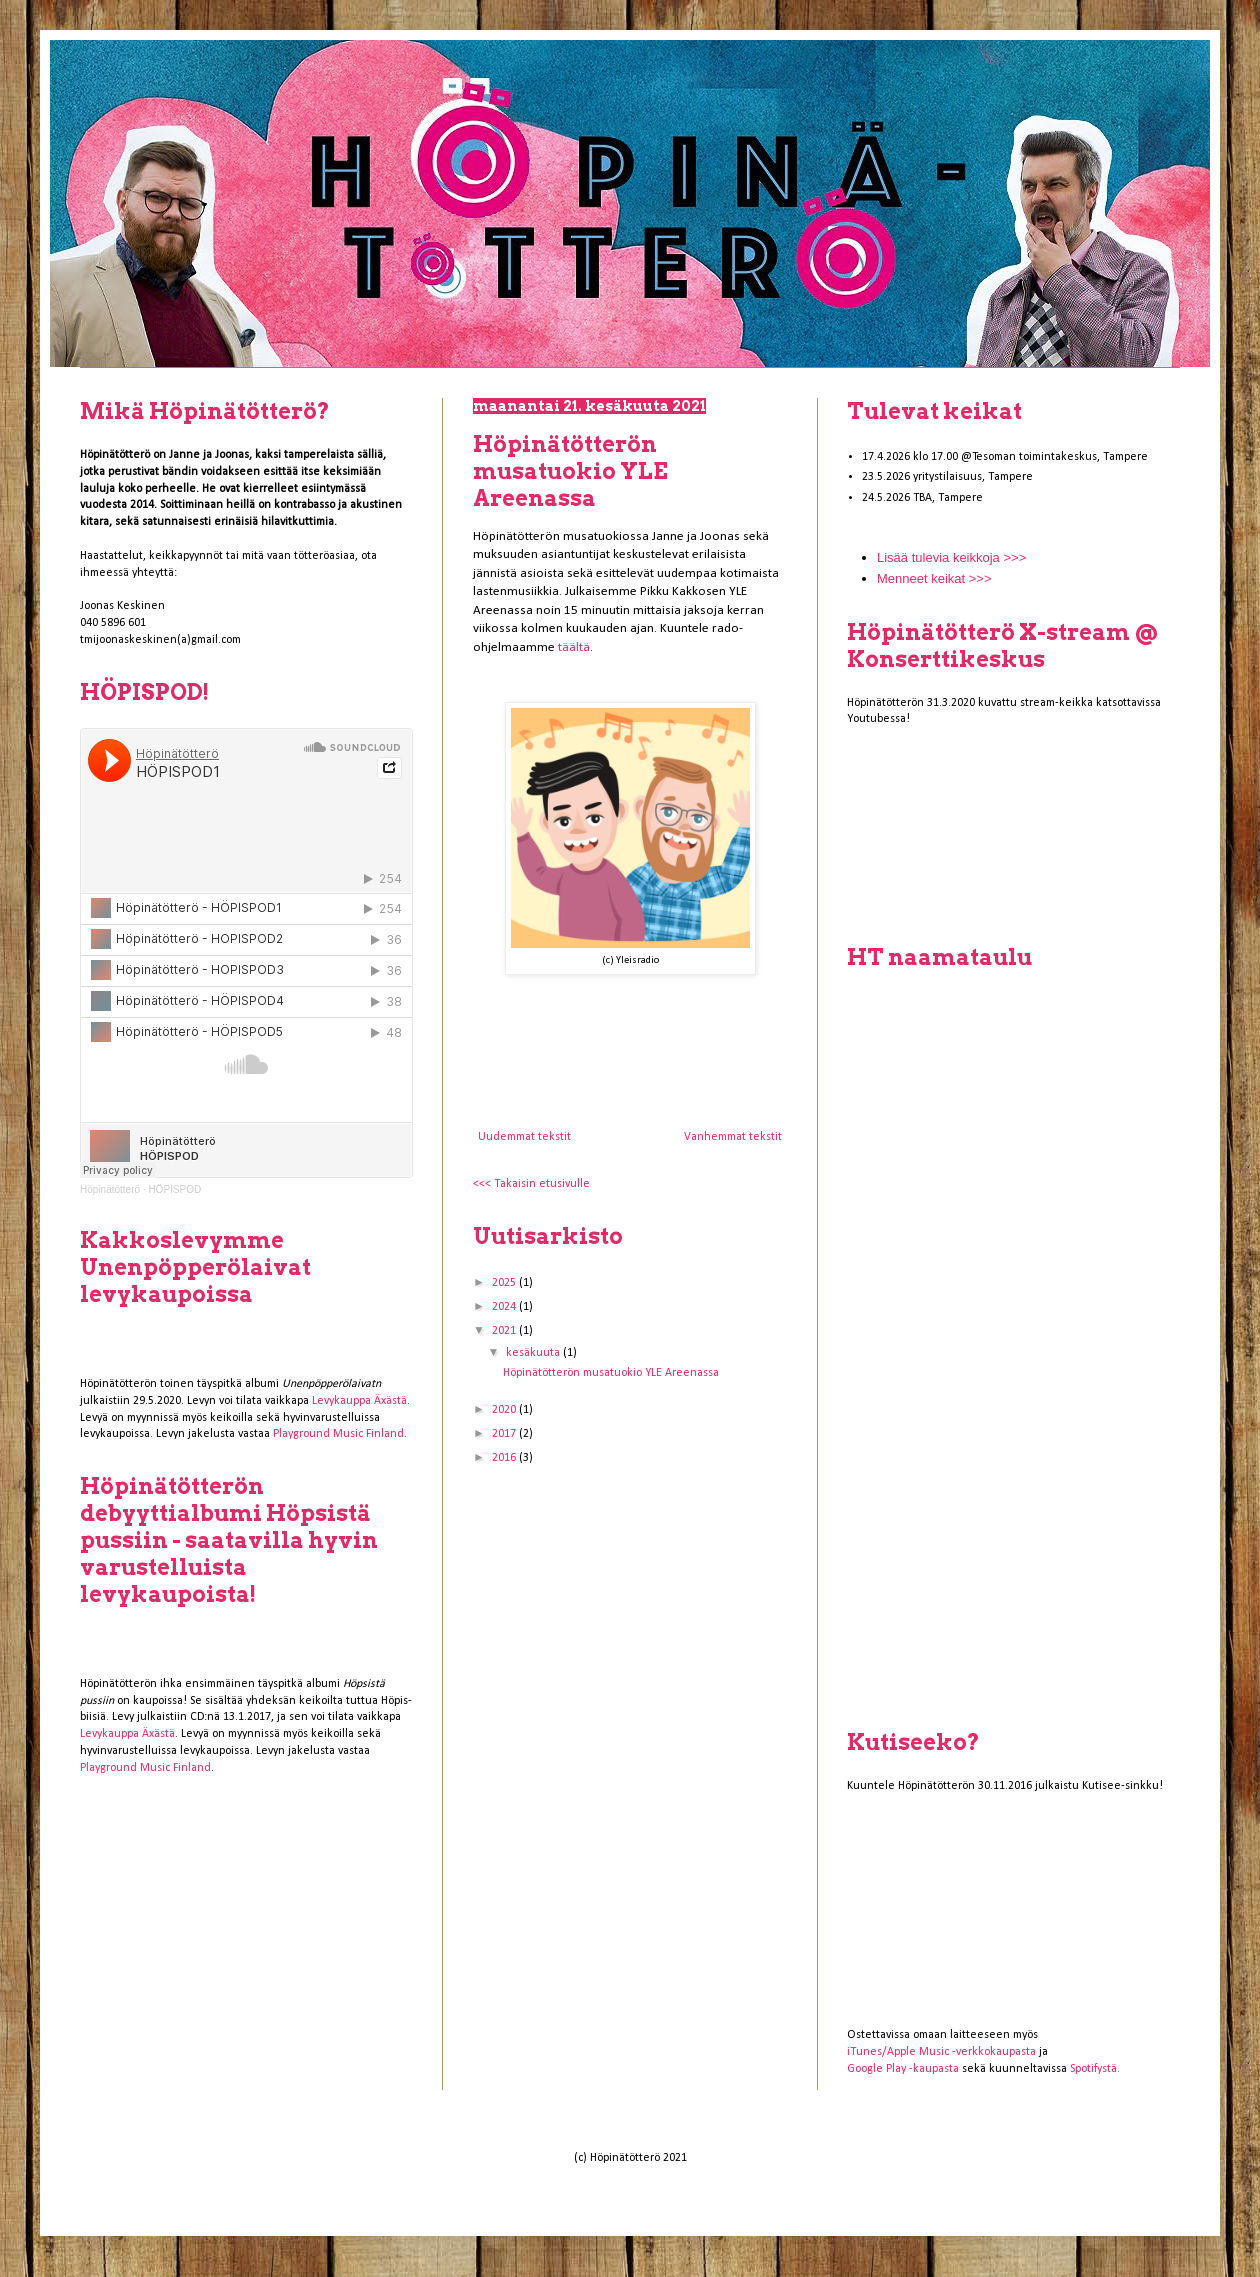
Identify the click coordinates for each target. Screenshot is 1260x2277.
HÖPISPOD (174, 1189)
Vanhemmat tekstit (733, 1137)
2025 (505, 1283)
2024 (505, 1307)
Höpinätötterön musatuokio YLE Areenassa (570, 471)
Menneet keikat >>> (934, 578)
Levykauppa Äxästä (359, 1401)
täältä (574, 647)
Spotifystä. (1095, 2069)
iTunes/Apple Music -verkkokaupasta (941, 2052)
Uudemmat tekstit (524, 1137)
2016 (505, 1458)
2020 (505, 1410)
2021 (505, 1331)
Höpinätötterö (110, 1189)
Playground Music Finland (338, 1434)
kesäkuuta (534, 1353)
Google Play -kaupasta (903, 2069)
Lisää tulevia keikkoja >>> (951, 557)
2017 (505, 1434)
